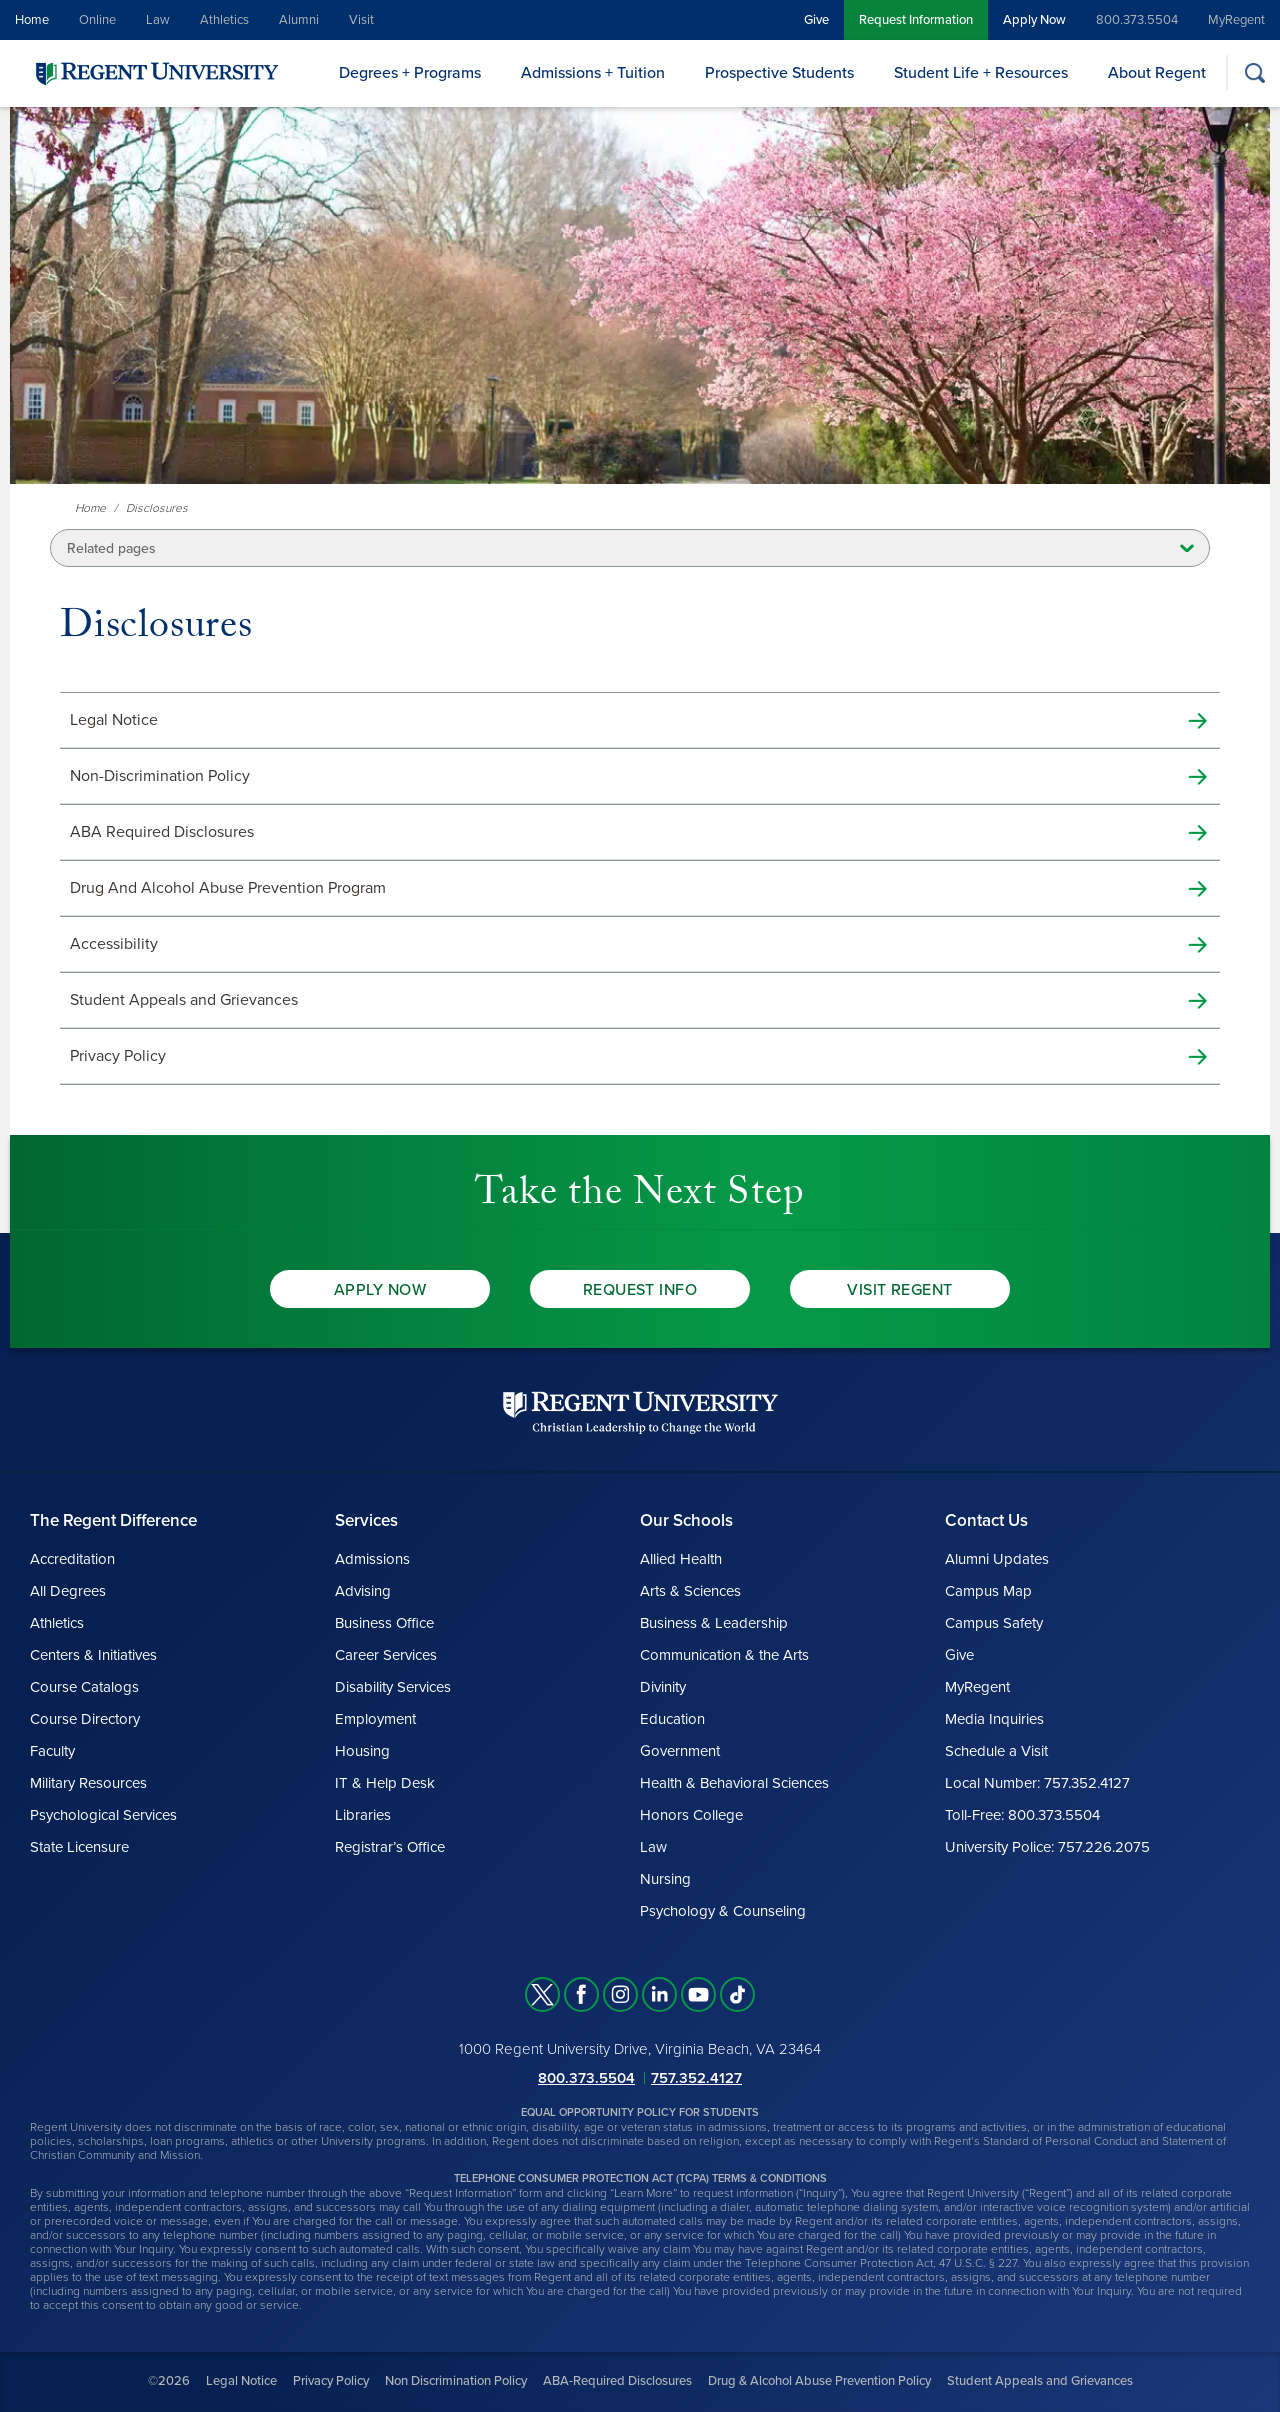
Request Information (916, 20)
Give (816, 20)
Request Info (640, 1290)
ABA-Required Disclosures (617, 2381)
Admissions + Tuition (593, 73)
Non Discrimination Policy (456, 2381)
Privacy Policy (118, 1056)
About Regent (1157, 73)
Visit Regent (900, 1290)
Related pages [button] (111, 548)
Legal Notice (114, 720)
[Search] (1254, 72)
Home (32, 20)
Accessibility (114, 944)
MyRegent (1236, 20)
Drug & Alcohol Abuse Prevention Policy (819, 2381)
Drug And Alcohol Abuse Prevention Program (228, 888)
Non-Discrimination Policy (160, 776)
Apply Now (1034, 20)
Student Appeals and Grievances (184, 1000)
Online (97, 20)
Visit (361, 20)
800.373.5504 (1137, 20)
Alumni (299, 20)
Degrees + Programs (410, 73)
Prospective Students (779, 73)
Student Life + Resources (981, 73)
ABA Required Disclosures (162, 832)
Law (158, 20)
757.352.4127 (696, 2078)
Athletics (224, 20)
